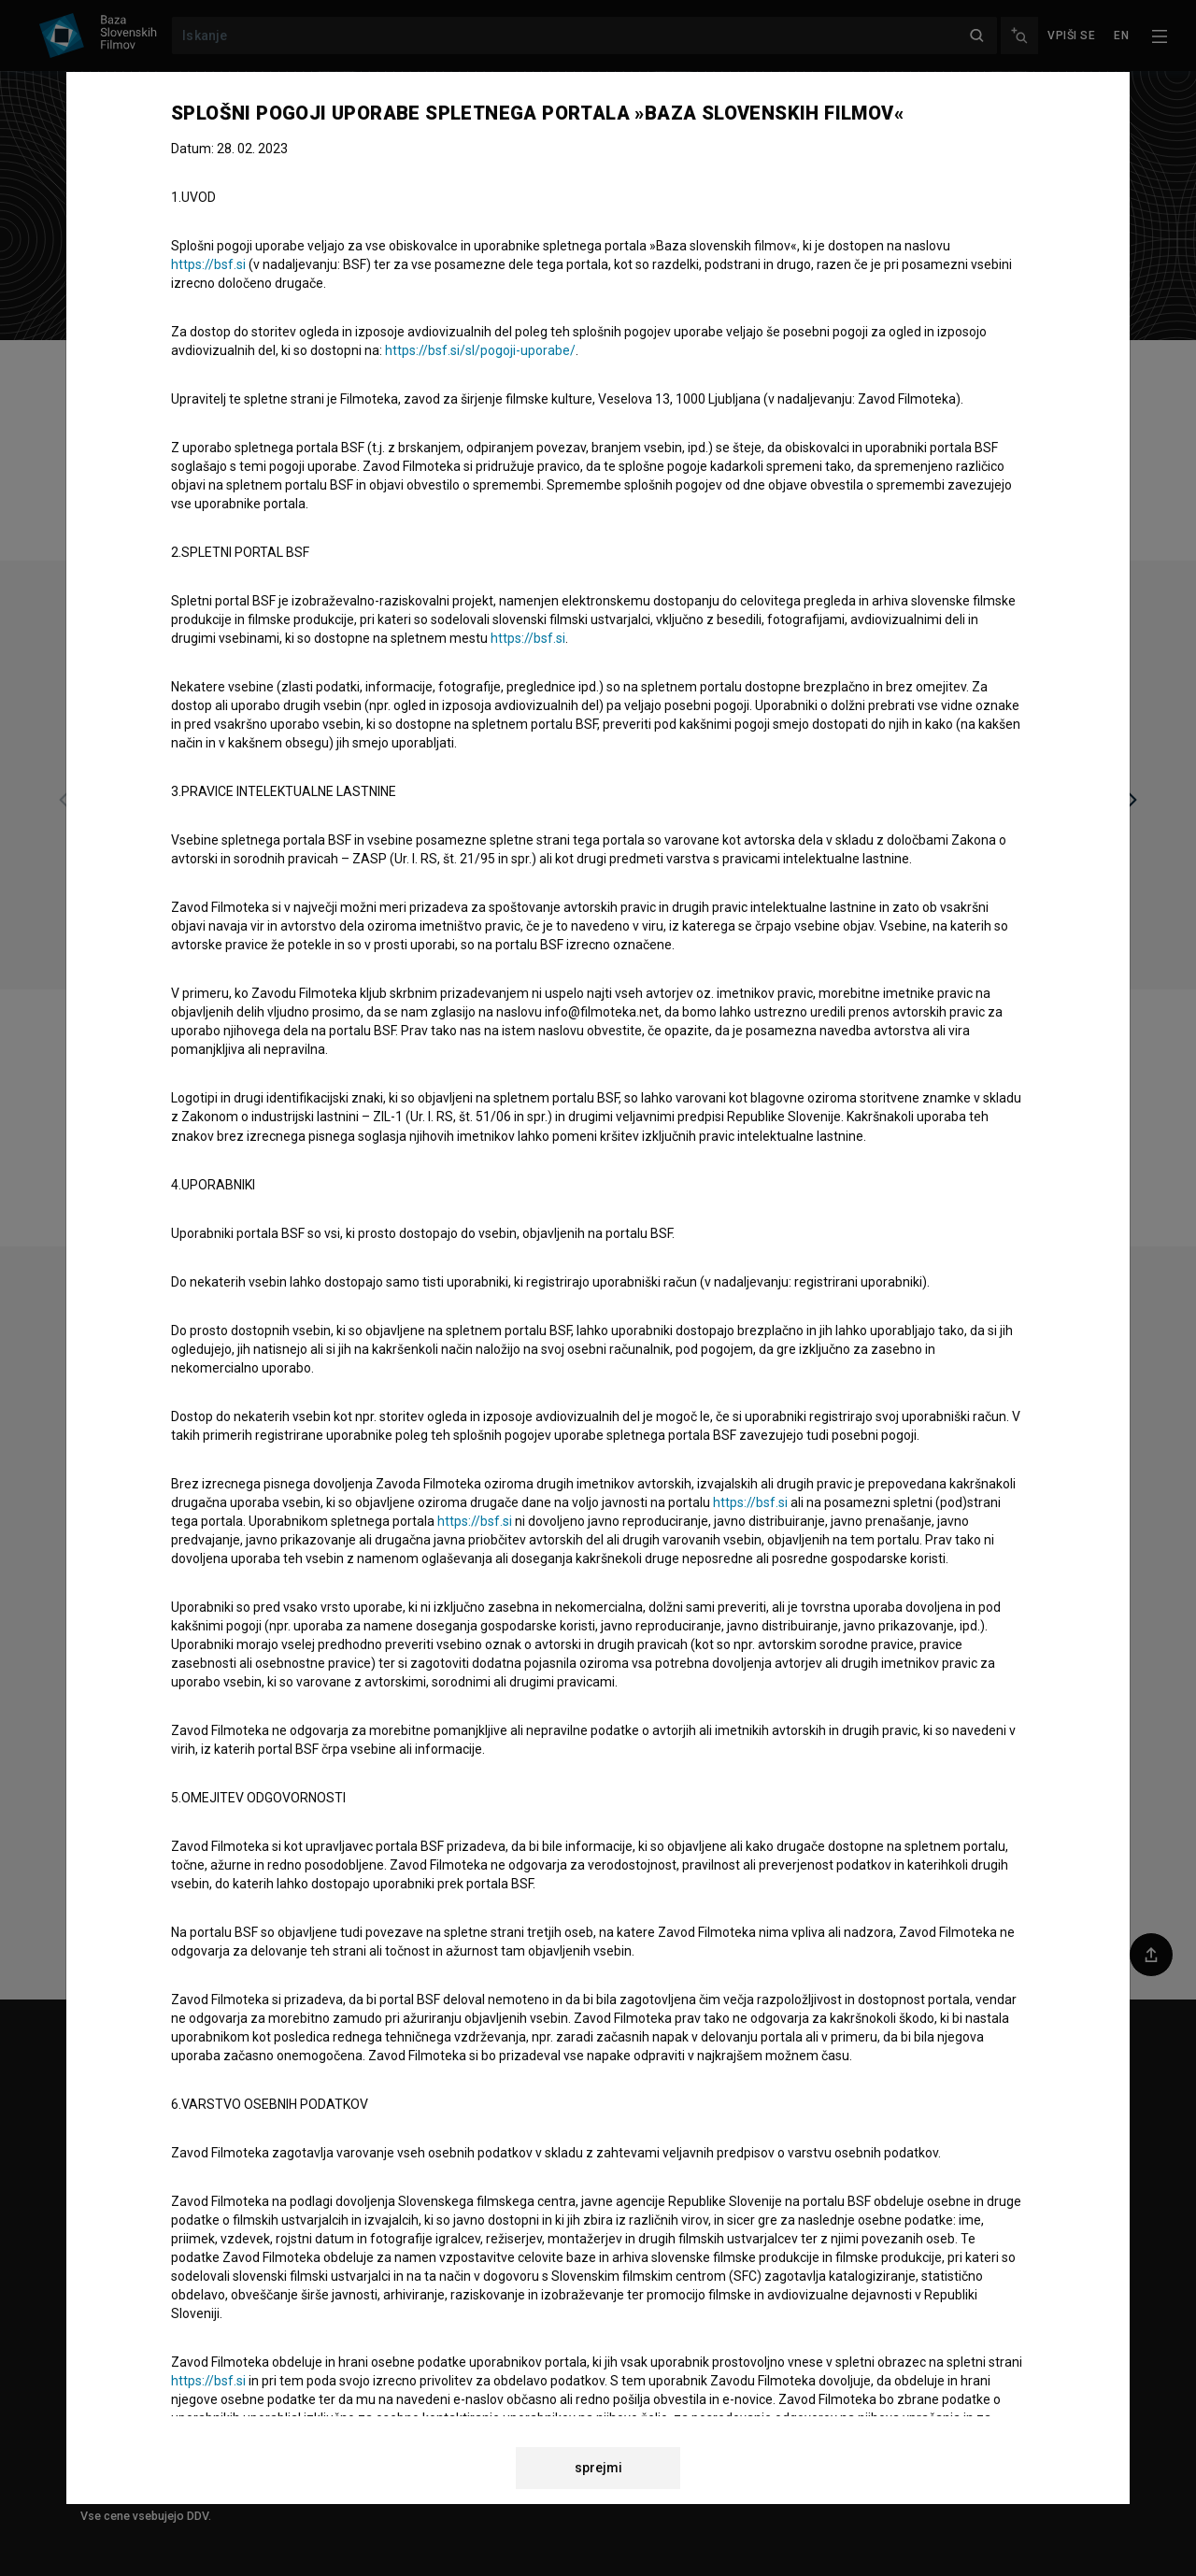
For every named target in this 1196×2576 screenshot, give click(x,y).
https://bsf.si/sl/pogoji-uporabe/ (480, 350)
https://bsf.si (208, 264)
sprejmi (598, 2467)
